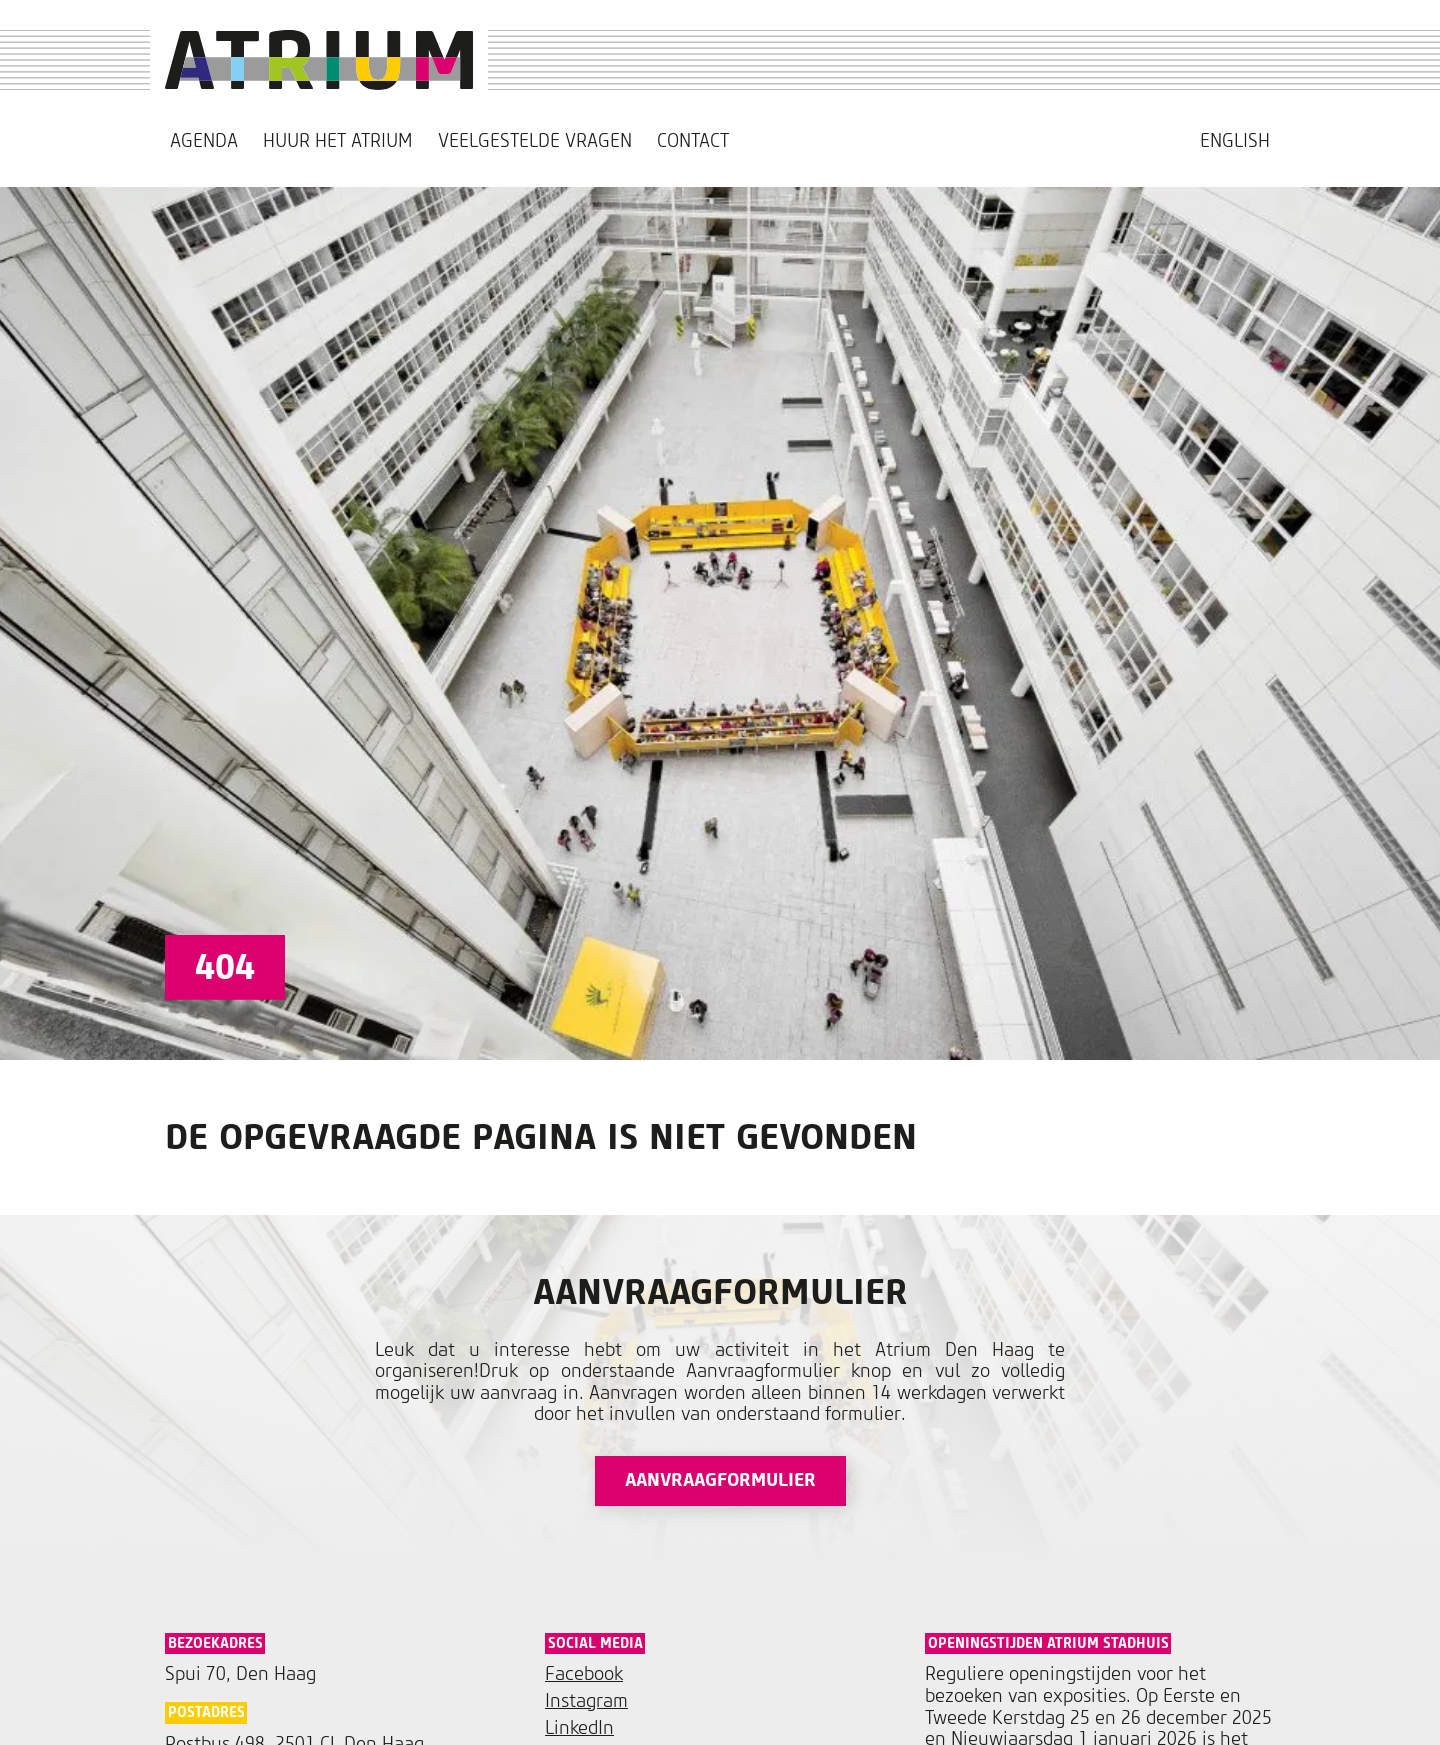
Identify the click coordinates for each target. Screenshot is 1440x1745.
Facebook (584, 1674)
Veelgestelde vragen (535, 141)
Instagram (586, 1701)
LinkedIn (579, 1728)
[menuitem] (1235, 142)
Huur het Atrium (338, 141)
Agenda (204, 141)
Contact (693, 141)
